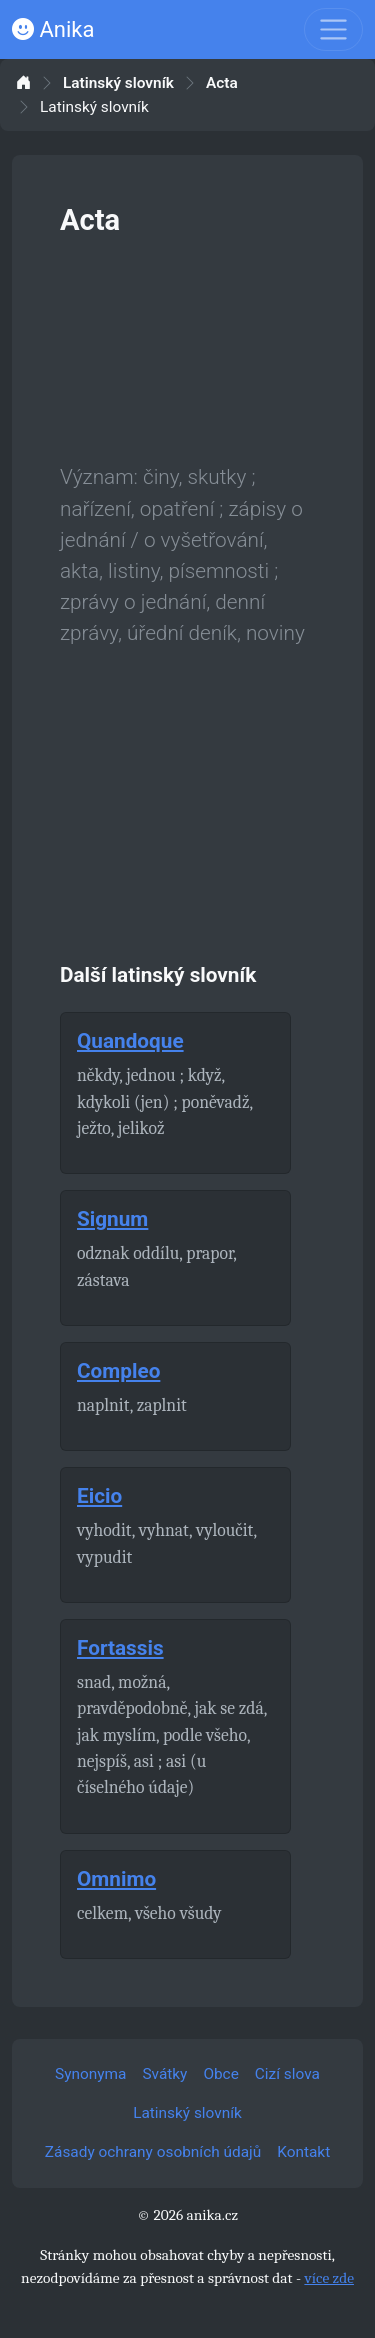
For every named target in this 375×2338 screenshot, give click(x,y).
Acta (222, 83)
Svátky (164, 2074)
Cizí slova (287, 2074)
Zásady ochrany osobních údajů (153, 2152)
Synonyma (90, 2074)
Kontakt (303, 2152)
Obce (220, 2074)
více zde (329, 2278)
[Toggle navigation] (333, 29)
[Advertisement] (187, 346)
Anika (53, 29)
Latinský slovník (118, 83)
